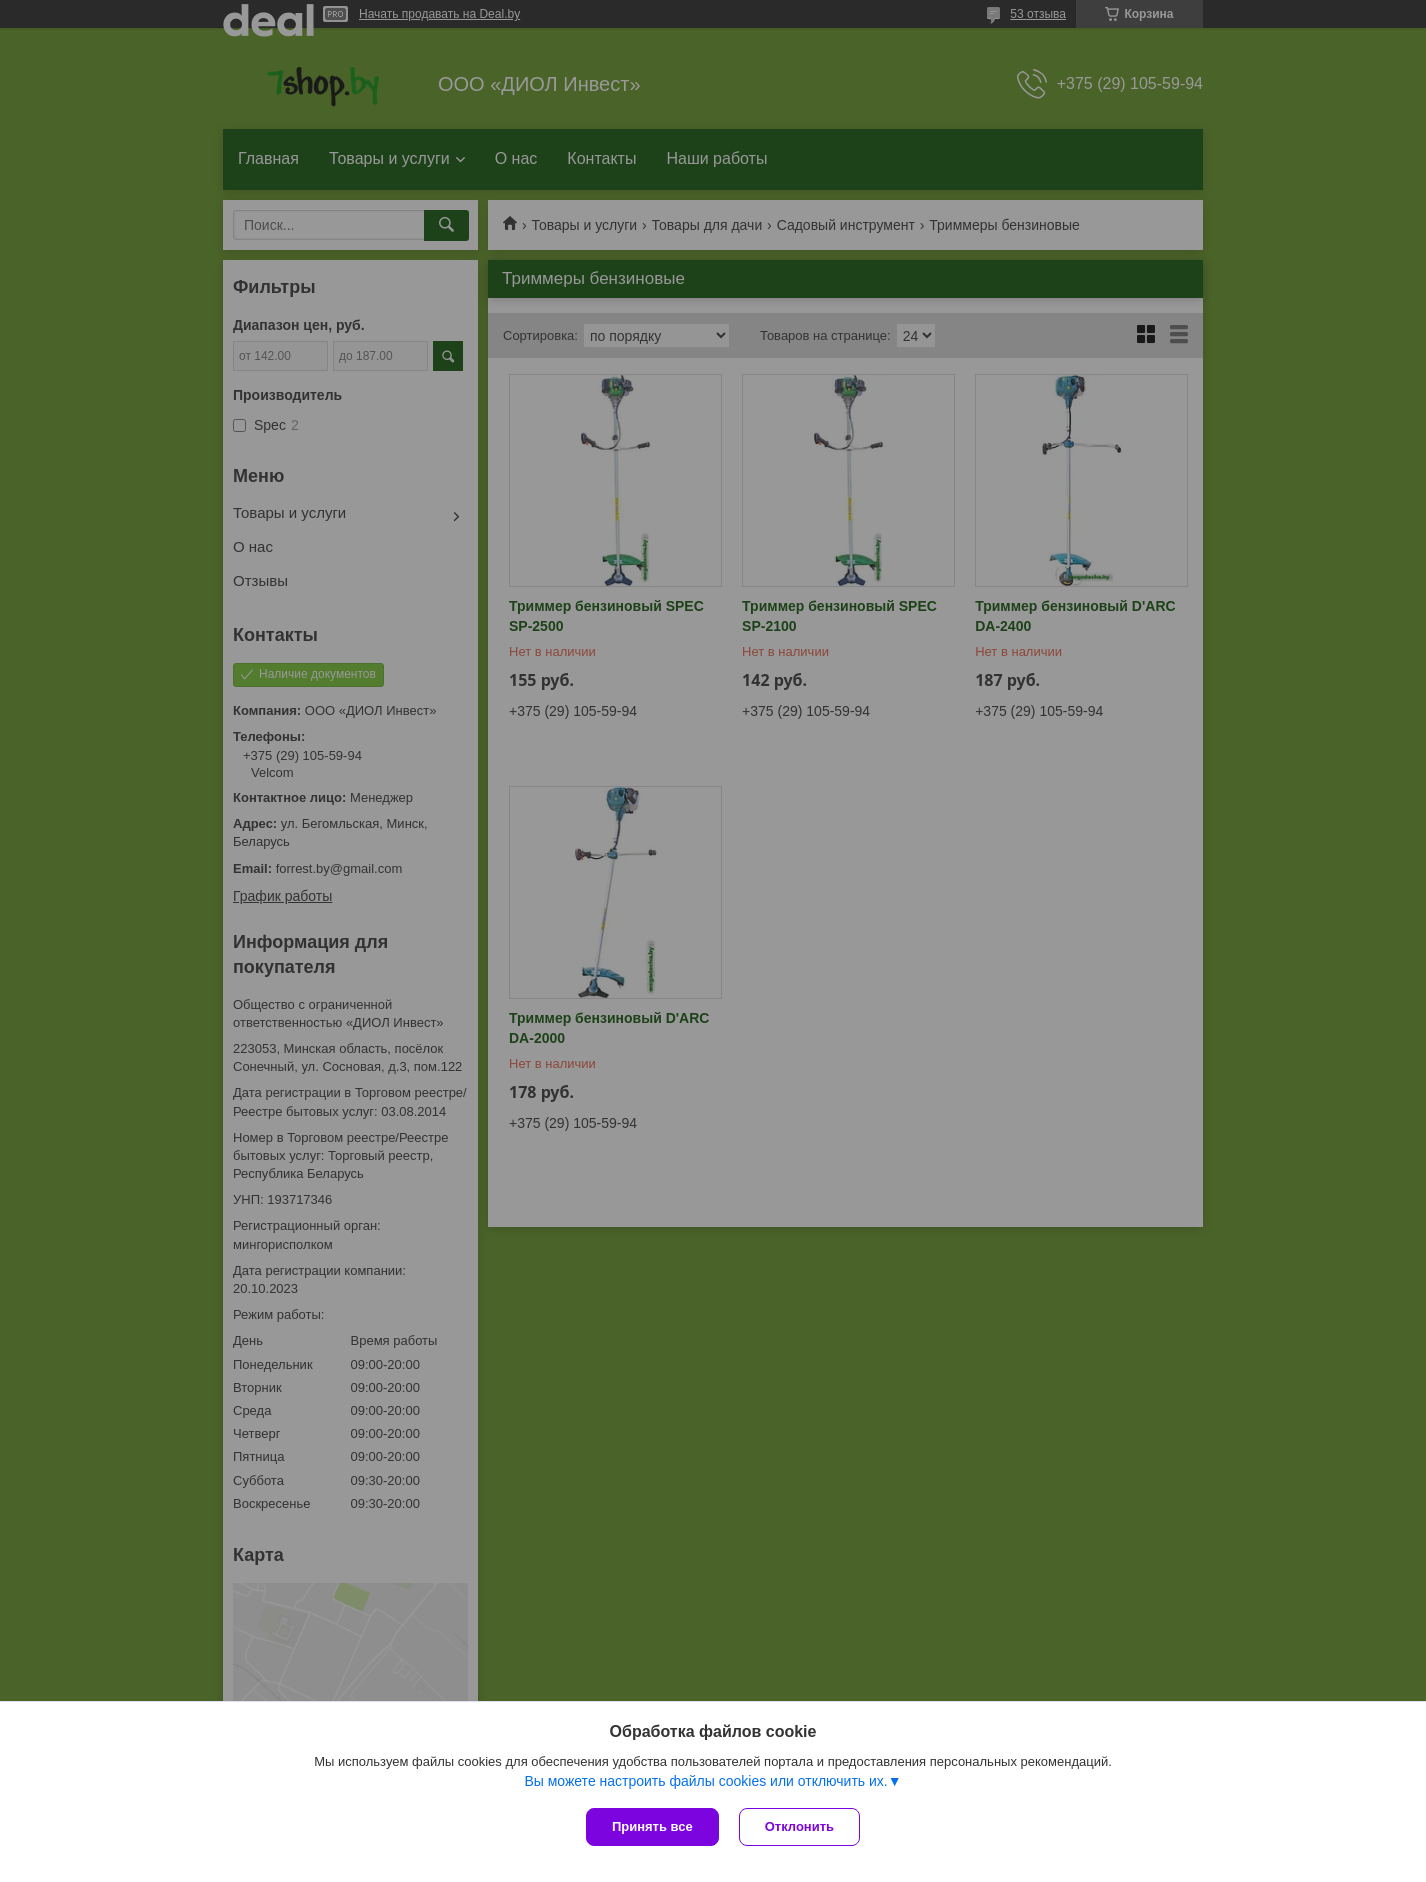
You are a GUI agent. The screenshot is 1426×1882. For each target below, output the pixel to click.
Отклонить (799, 1826)
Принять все (652, 1826)
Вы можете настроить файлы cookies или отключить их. (705, 1781)
